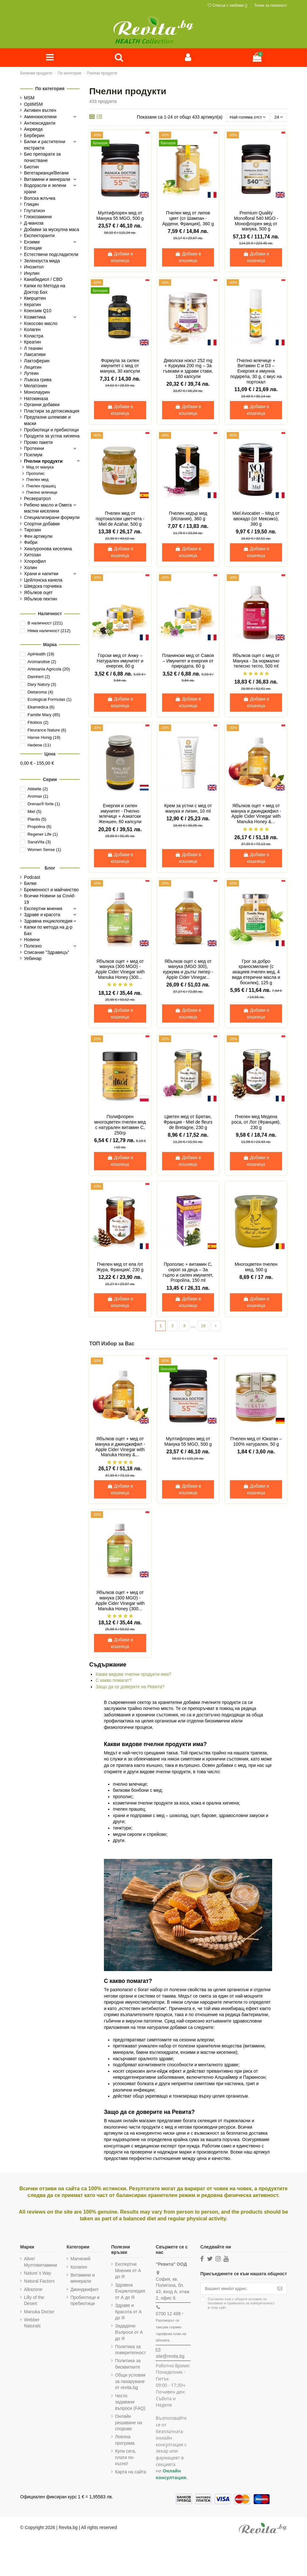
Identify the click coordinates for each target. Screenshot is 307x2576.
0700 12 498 (168, 2314)
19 (203, 1326)
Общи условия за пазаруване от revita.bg (130, 2382)
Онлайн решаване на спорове (128, 2424)
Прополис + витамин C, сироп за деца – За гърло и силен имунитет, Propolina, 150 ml (188, 1273)
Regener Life (43, 834)
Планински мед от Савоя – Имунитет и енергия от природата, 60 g (188, 662)
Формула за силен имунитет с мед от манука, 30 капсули (120, 367)
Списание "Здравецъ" (46, 952)
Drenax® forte (44, 804)
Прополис (35, 474)
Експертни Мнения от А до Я (128, 2271)
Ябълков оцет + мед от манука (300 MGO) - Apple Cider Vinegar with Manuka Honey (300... (120, 970)
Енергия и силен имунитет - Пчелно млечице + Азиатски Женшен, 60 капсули (119, 814)
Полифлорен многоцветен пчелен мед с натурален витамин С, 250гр (120, 1125)
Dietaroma (40, 692)
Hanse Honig (44, 738)
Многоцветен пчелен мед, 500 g (256, 1268)
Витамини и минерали (82, 2279)
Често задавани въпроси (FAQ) (130, 2403)
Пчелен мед (37, 480)
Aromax (38, 796)
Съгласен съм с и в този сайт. (241, 2305)
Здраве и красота (42, 915)
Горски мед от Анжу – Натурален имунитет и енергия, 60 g (120, 662)
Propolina (39, 827)
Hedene (39, 745)
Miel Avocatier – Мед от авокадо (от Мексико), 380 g (256, 520)
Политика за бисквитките (128, 2365)
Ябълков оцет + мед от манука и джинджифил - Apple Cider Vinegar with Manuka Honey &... (256, 814)
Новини (32, 940)
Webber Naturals (32, 2324)
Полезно (33, 946)
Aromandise (42, 662)
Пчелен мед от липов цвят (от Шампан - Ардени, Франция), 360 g (188, 219)
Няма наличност (49, 631)
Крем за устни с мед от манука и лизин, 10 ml (188, 809)
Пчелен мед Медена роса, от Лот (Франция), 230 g (256, 1123)
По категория (49, 89)
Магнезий (80, 2260)
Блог (49, 868)
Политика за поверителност (130, 2351)
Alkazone (33, 2290)
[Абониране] (280, 2290)
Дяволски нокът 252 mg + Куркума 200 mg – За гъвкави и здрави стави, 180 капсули (188, 369)
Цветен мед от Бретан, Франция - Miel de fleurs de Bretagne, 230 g (187, 1123)
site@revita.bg (170, 2357)
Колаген (78, 2268)
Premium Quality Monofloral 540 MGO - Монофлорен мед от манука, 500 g (256, 221)
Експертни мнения (43, 908)
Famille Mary (44, 715)
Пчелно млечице (41, 493)
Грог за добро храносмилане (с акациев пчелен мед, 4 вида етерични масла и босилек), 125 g (256, 973)
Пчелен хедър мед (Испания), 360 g (188, 517)
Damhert (39, 677)
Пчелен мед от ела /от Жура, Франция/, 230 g (120, 1268)
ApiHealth (41, 654)
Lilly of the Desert (34, 2302)
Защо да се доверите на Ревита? (130, 1687)
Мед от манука (40, 468)
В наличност (45, 623)
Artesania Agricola (49, 669)
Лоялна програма (125, 2441)
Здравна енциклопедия (48, 921)
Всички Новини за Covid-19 (49, 899)
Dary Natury (42, 685)
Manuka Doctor (39, 2313)
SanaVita (39, 842)
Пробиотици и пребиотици (84, 2302)
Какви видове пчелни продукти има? (133, 1675)
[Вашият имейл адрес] (237, 2290)
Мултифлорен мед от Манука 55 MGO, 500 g (120, 216)
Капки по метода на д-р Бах (48, 931)
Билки (30, 883)
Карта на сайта (130, 2473)
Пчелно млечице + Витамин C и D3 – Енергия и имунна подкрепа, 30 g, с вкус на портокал (256, 372)
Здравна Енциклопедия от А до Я (130, 2292)
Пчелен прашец (41, 486)
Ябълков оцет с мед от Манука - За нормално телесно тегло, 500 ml (255, 662)
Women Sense (44, 849)
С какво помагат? (114, 1681)
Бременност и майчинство (51, 890)
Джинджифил (84, 2290)
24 (278, 117)
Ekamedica (41, 707)
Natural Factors (39, 2282)
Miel (35, 811)
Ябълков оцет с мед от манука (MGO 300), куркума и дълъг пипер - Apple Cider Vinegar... (188, 970)
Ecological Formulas (50, 700)
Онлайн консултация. (171, 2475)
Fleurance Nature (47, 730)
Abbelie (38, 789)
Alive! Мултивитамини (40, 2263)
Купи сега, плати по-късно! (125, 2458)
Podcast (32, 877)
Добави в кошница (120, 258)
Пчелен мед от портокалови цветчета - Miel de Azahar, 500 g (120, 520)
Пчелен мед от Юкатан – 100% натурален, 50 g (256, 1442)
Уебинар (33, 959)
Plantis (37, 819)
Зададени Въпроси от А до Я (129, 2333)
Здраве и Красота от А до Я (128, 2313)
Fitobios (38, 722)
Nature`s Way (37, 2274)
